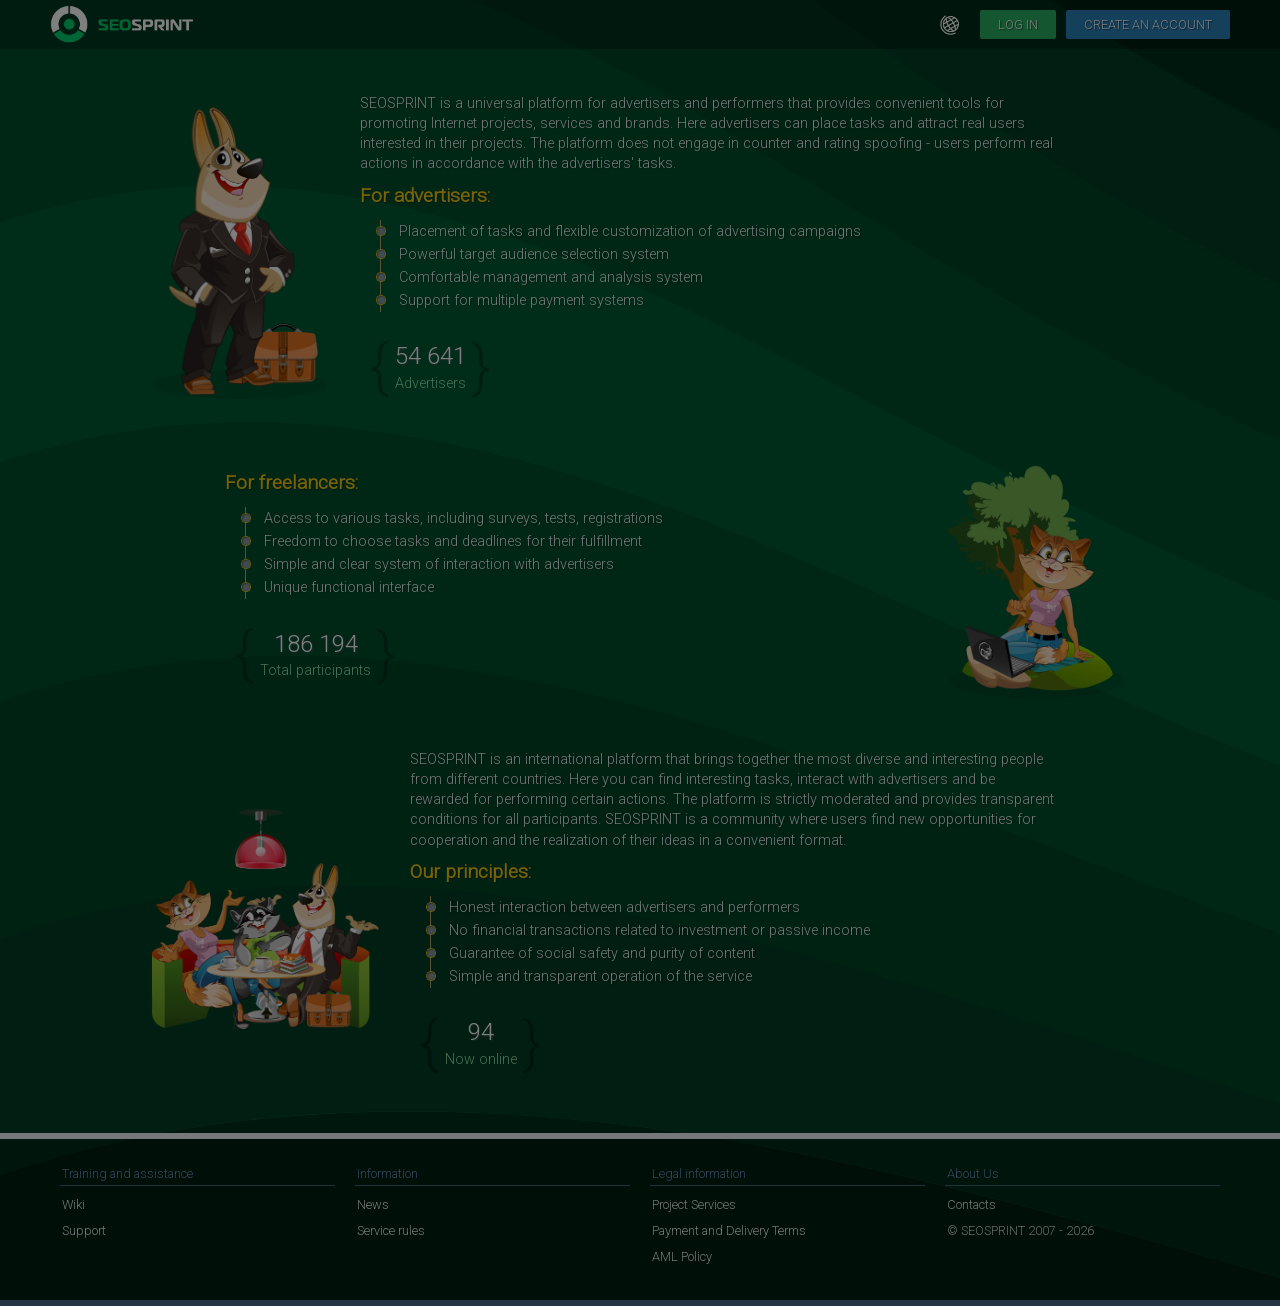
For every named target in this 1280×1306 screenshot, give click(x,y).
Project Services (694, 1204)
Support (84, 1230)
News (373, 1204)
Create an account (1148, 24)
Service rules (391, 1230)
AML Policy (682, 1256)
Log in (1018, 24)
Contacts (971, 1204)
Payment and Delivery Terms (729, 1230)
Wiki (73, 1204)
